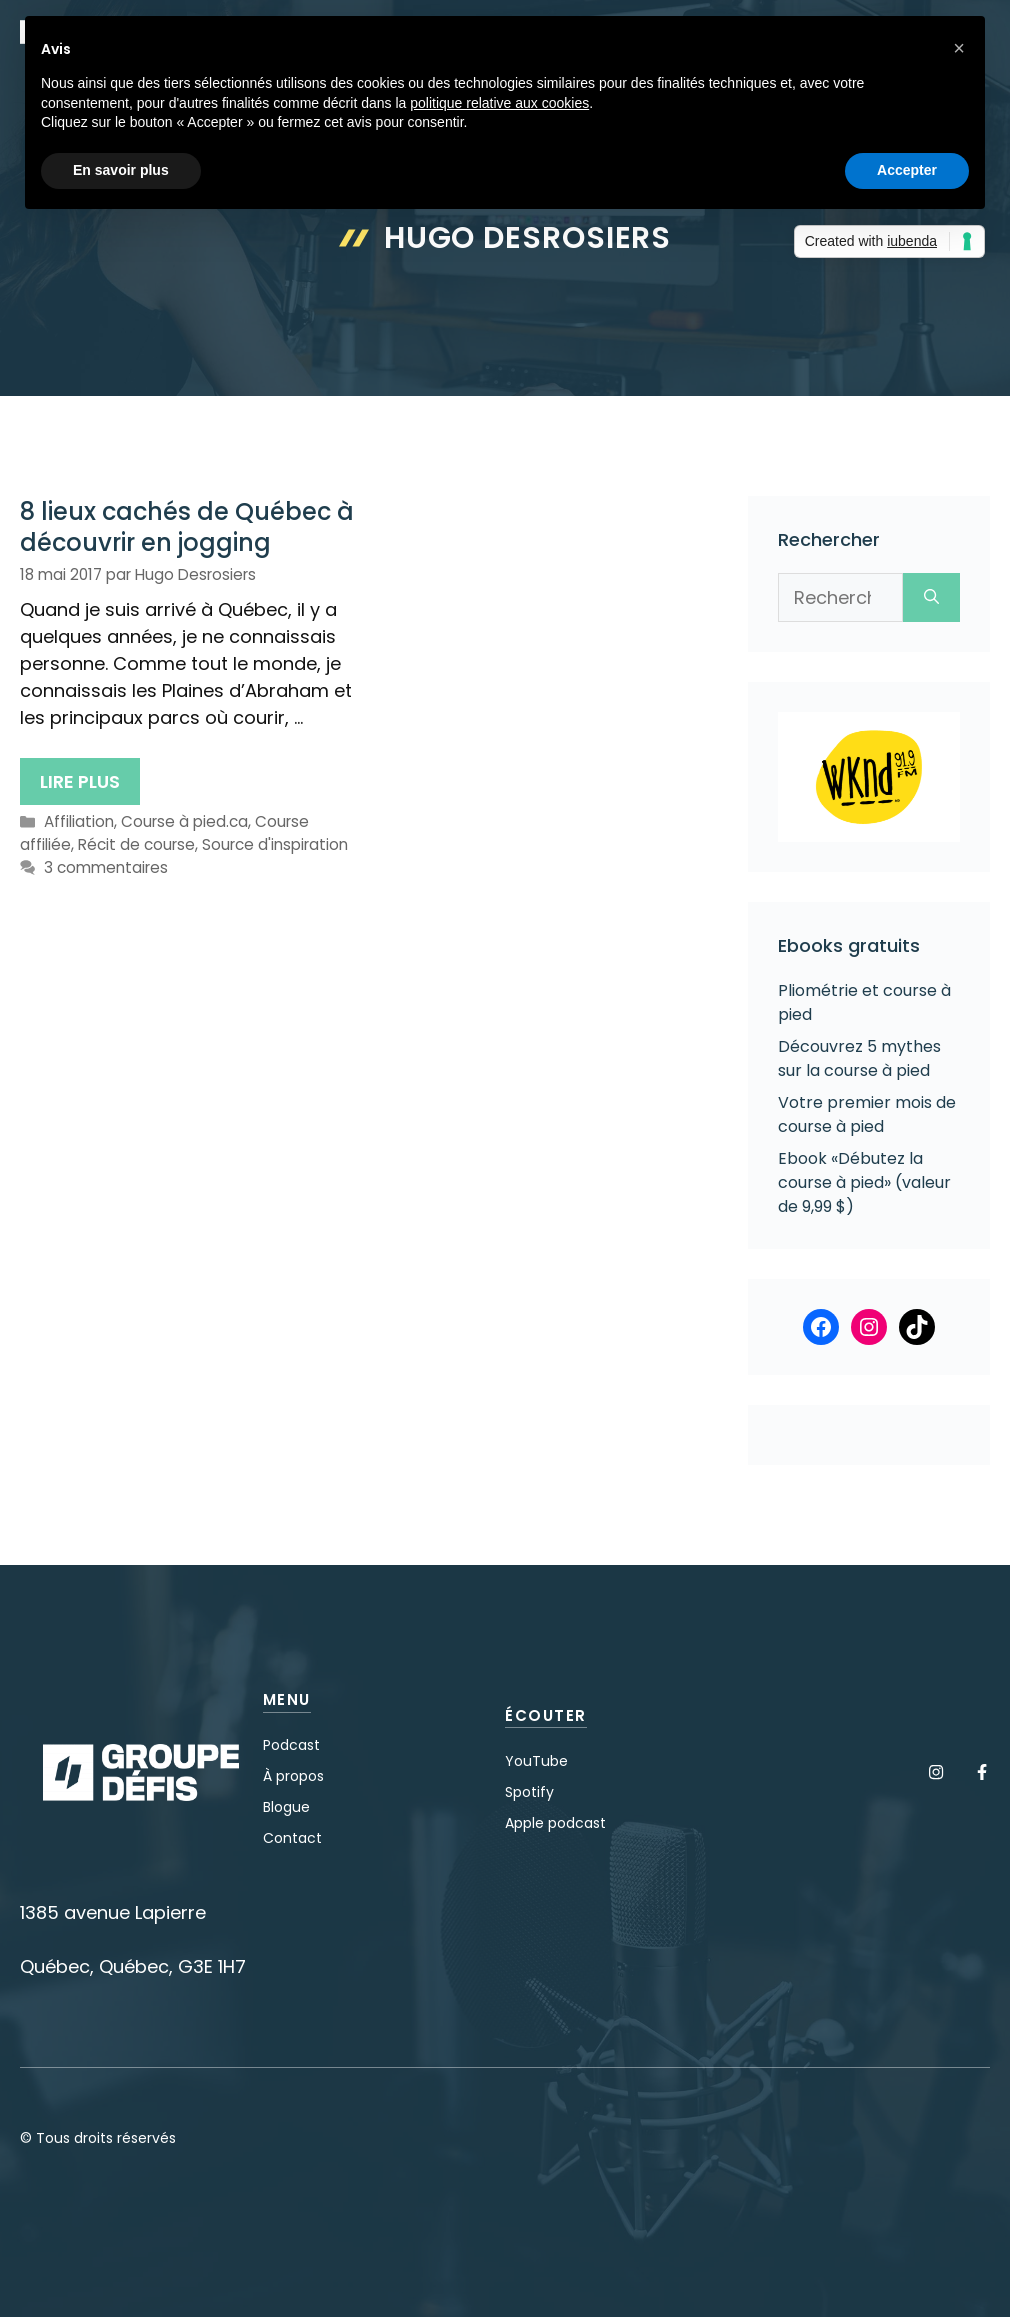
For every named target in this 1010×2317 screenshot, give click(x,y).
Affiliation (79, 821)
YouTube (536, 1761)
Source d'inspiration (275, 844)
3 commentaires (106, 867)
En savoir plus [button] (121, 170)
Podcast (291, 1745)
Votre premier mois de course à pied (867, 1114)
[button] (959, 48)
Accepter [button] (907, 170)
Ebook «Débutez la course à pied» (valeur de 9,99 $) (864, 1182)
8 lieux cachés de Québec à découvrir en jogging (187, 527)
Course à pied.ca (184, 821)
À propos (293, 1776)
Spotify (529, 1792)
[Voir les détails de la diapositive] (869, 777)
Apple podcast (555, 1823)
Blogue (286, 1807)
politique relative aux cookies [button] (499, 103)
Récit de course (136, 844)
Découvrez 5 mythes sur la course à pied (859, 1058)
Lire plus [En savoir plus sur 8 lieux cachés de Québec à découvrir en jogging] (80, 781)
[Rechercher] (931, 597)
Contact (292, 1838)
